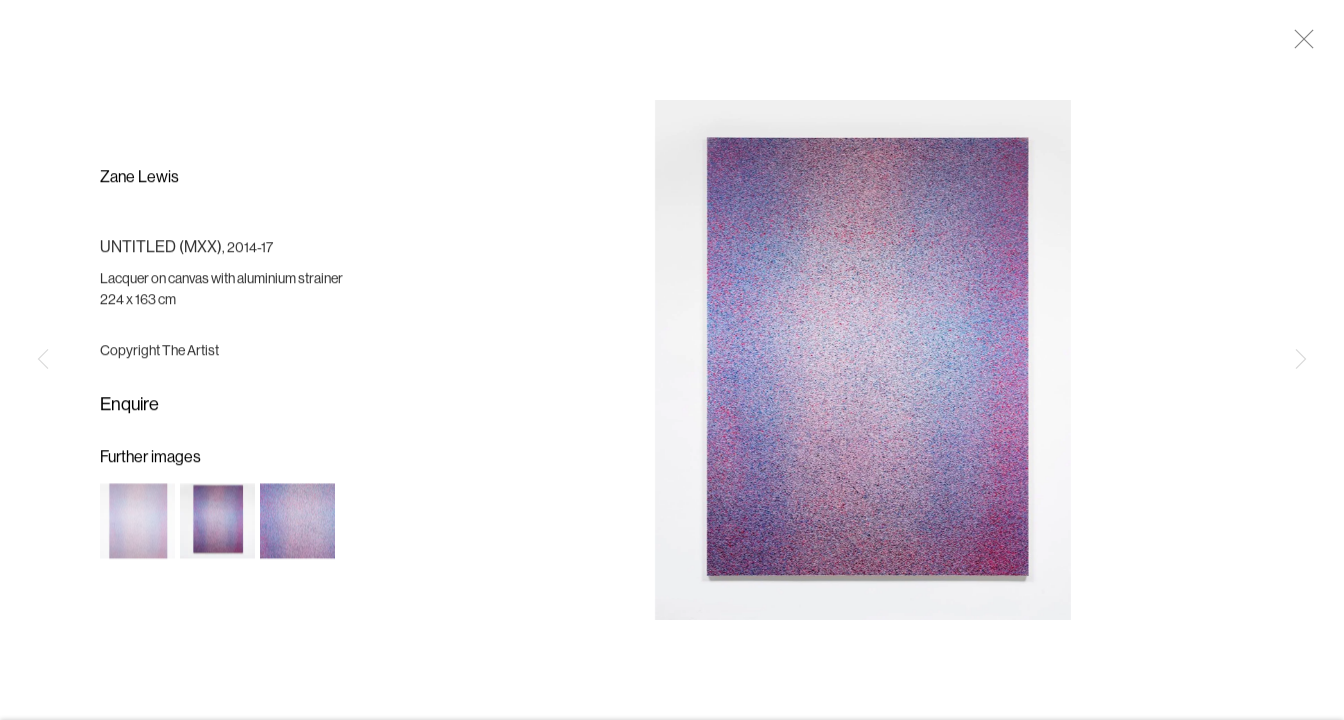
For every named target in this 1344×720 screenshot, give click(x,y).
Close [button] (1299, 45)
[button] (137, 524)
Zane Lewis (139, 181)
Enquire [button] (129, 408)
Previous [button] (43, 360)
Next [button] (1301, 360)
